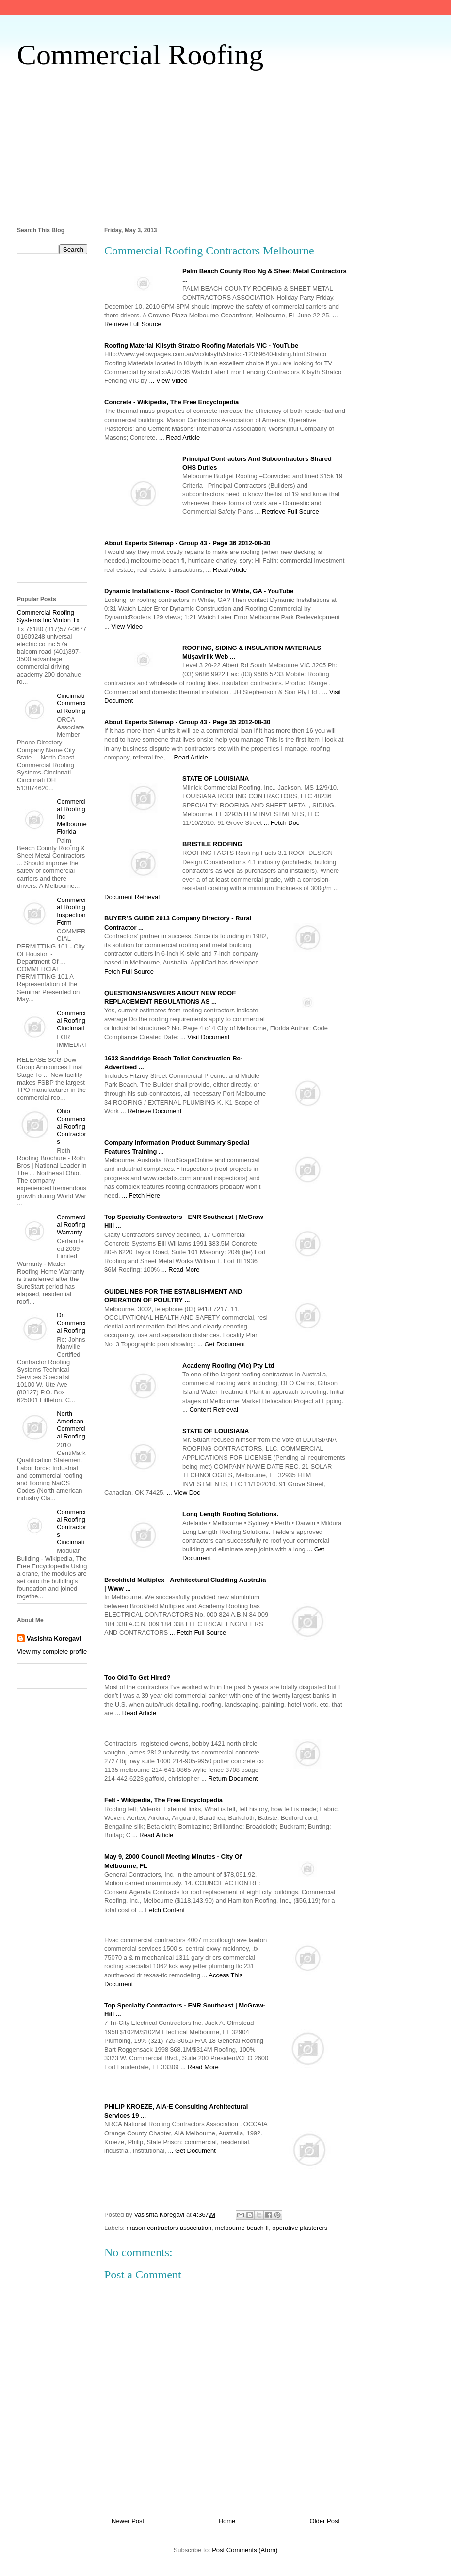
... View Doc (183, 1492)
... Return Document (229, 1778)
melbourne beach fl (242, 2227)
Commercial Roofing (140, 55)
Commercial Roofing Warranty (71, 1225)
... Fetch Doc (282, 822)
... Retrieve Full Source (287, 511)
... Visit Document (205, 1037)
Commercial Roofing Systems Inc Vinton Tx (48, 616)
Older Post (324, 2521)
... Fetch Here (141, 1195)
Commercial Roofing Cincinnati (71, 1021)
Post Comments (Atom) (244, 2550)
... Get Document (221, 1344)
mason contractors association (169, 2227)
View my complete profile (52, 1651)
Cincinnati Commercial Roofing (71, 703)
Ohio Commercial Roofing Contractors (71, 1126)
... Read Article (179, 437)
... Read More (180, 1269)
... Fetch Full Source (198, 1632)
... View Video (168, 380)
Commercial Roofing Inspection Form (71, 911)
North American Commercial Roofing (71, 1425)
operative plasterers (299, 2227)
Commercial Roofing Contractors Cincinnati (71, 1527)
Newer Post (128, 2521)
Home (227, 2521)
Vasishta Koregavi (54, 1638)
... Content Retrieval (210, 1409)
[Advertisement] (225, 146)
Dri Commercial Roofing (71, 1323)
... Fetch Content (161, 1909)
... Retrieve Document (151, 1111)
